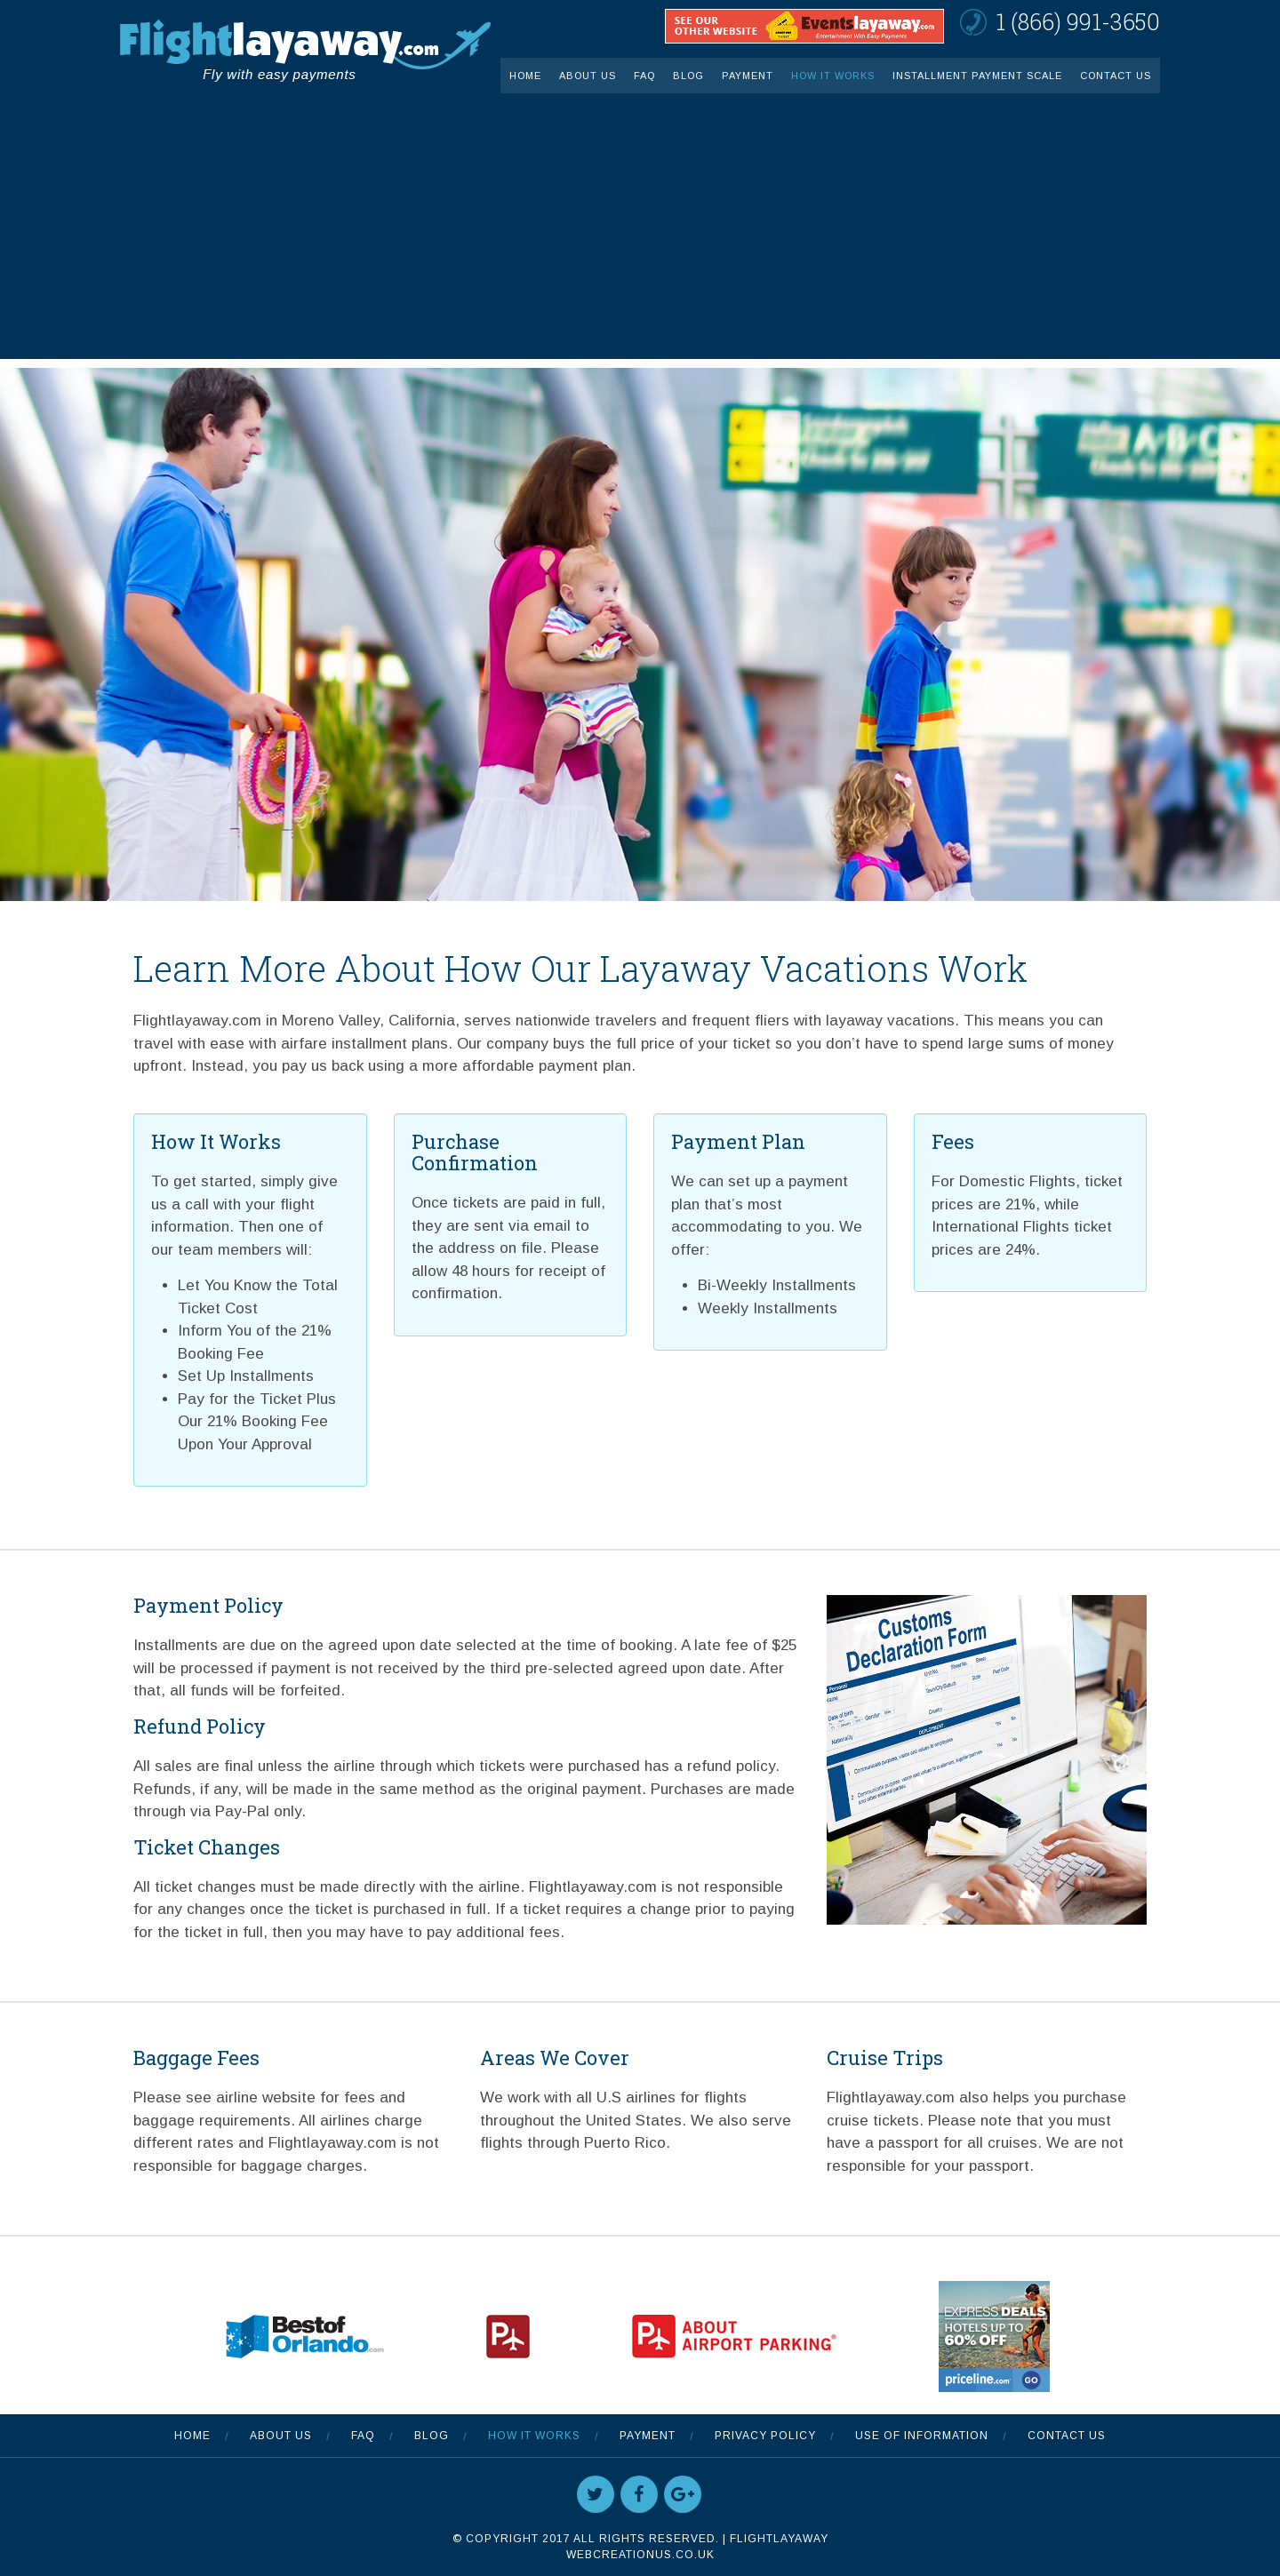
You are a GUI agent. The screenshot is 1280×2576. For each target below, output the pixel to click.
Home (525, 75)
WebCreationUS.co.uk (640, 2554)
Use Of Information (921, 2435)
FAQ (644, 75)
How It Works (833, 75)
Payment (747, 75)
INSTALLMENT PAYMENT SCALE (977, 75)
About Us (587, 75)
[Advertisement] (640, 234)
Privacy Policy (765, 2435)
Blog (688, 75)
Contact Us (1115, 75)
